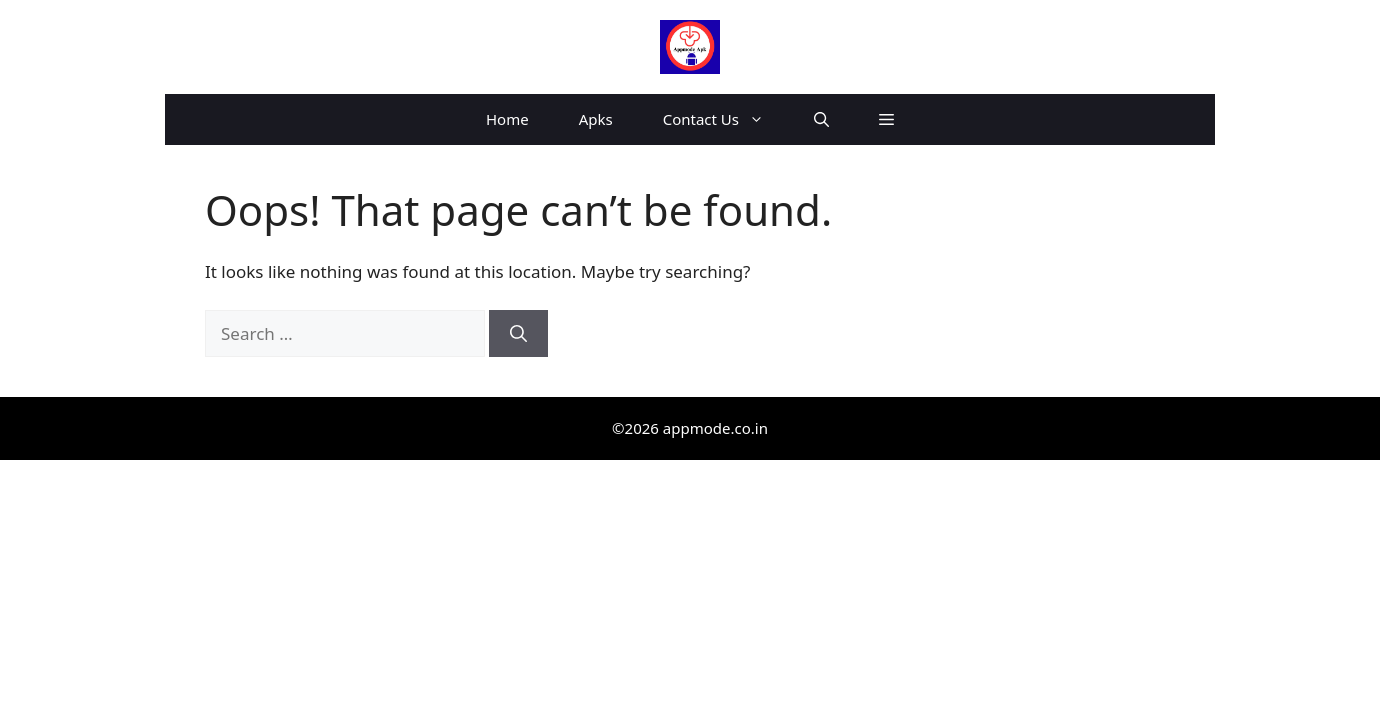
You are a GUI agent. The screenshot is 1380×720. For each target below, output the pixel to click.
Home (507, 119)
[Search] (518, 334)
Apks (596, 119)
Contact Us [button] (726, 119)
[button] (821, 119)
